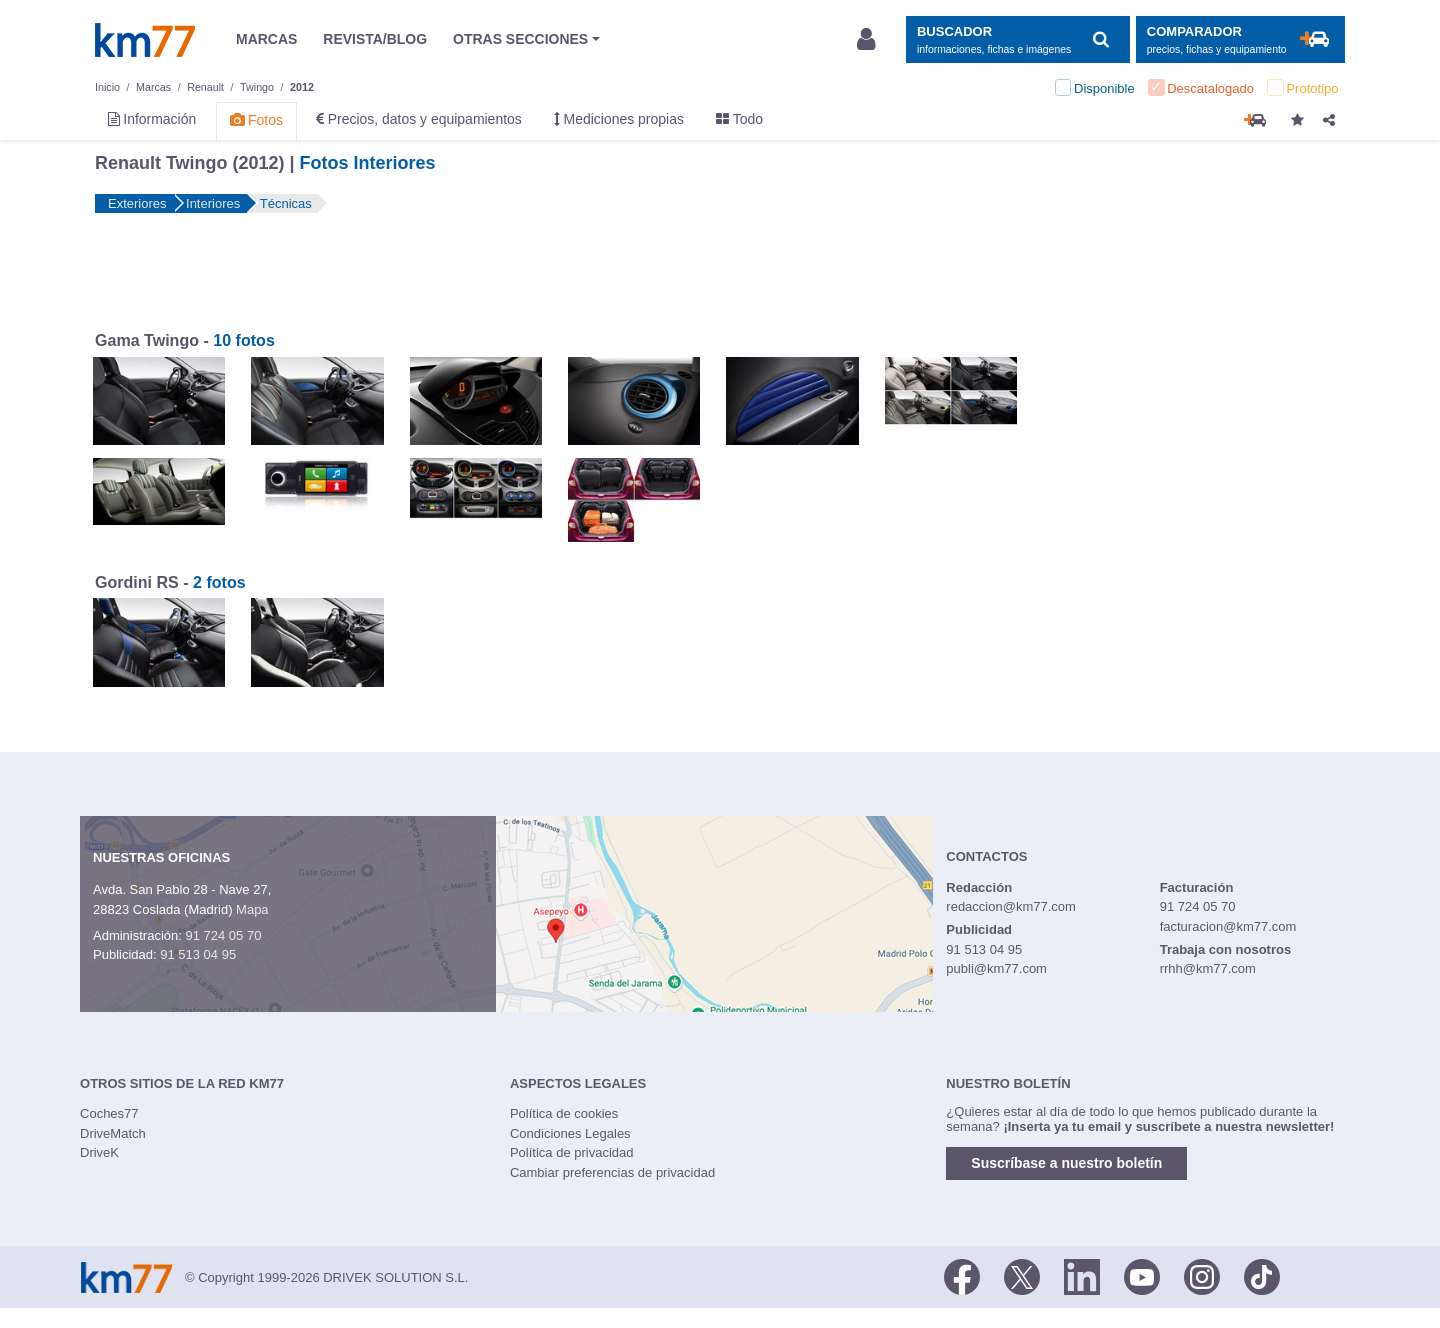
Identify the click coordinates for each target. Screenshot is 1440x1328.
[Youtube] (1142, 1276)
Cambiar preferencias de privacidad (612, 1172)
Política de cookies (564, 1113)
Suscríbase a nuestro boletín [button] (1066, 1163)
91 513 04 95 (198, 954)
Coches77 (109, 1113)
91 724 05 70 (223, 935)
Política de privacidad (572, 1152)
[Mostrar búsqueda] (1017, 39)
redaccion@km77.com (1011, 906)
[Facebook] (962, 1276)
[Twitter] (1022, 1276)
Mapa (252, 909)
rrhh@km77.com (1208, 968)
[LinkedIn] (1082, 1276)
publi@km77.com (996, 968)
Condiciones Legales (570, 1133)
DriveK (99, 1152)
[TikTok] (1262, 1276)
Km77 (145, 40)
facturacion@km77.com (1228, 926)
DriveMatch (113, 1133)
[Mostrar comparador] (1240, 39)
